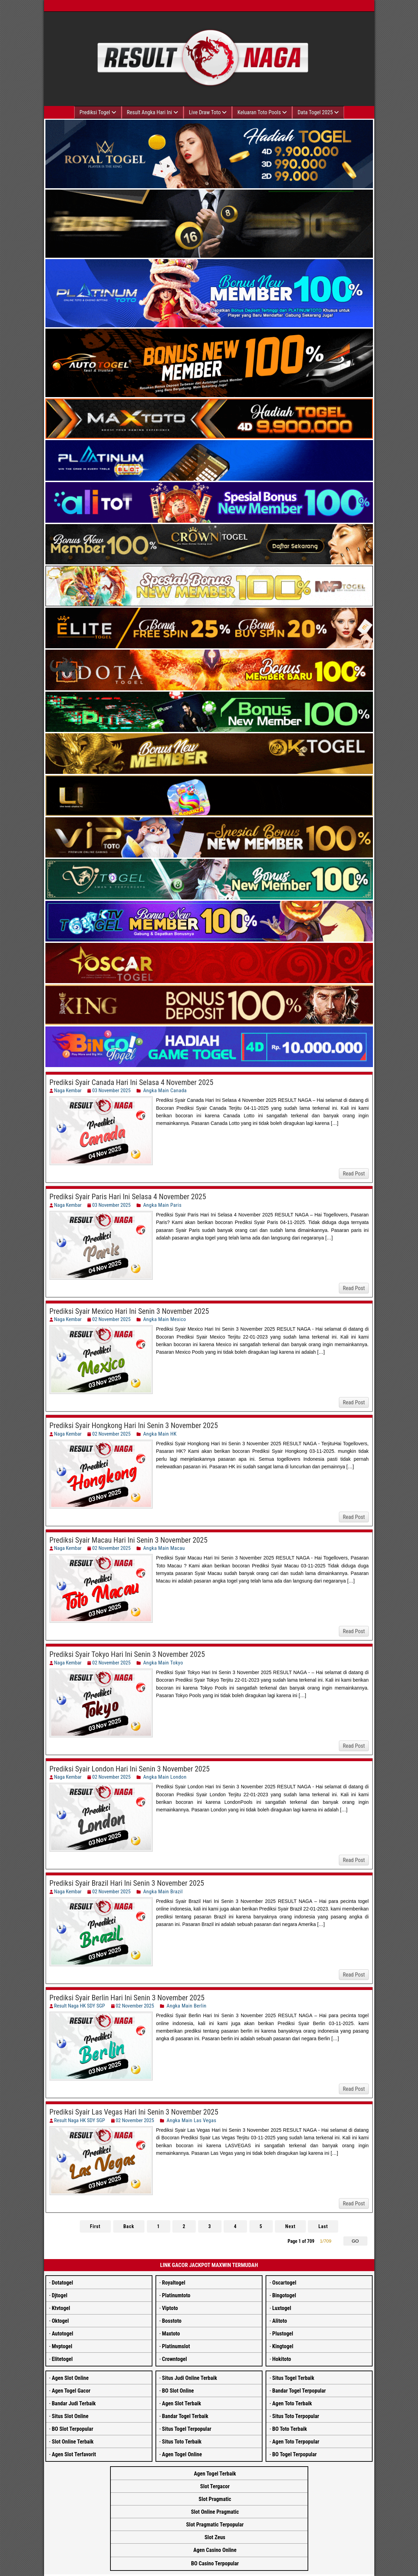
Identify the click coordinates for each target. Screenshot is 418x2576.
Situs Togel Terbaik (293, 2378)
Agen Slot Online (70, 2378)
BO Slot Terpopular (72, 2429)
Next (289, 2226)
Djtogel (59, 2295)
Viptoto (170, 2308)
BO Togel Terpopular (294, 2454)
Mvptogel (62, 2346)
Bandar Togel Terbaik (185, 2416)
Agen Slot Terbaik (181, 2403)
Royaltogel (173, 2282)
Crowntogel (174, 2359)
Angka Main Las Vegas (191, 2120)
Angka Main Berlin (186, 2006)
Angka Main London (164, 1777)
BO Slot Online (178, 2390)
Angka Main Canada (165, 1090)
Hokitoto (281, 2359)
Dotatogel (62, 2282)
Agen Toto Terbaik (292, 2403)
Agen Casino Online (214, 2550)
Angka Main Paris (162, 1205)
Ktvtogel (61, 2308)
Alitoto (279, 2321)
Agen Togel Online (182, 2454)
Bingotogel (284, 2295)
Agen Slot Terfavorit (74, 2454)
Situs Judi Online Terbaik (189, 2378)
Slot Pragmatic (215, 2499)
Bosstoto (172, 2321)
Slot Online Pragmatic (215, 2512)
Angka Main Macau (164, 1548)
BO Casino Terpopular (215, 2563)
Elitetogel (62, 2359)
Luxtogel (281, 2308)
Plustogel (282, 2333)
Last (321, 2226)
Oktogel (60, 2321)
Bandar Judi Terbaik (74, 2403)
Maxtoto (171, 2333)
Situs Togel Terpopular (186, 2429)
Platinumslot (176, 2346)
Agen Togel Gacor (71, 2390)
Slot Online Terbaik (73, 2441)
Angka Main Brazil (163, 1891)
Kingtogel (282, 2346)
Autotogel (62, 2333)
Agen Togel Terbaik (215, 2473)
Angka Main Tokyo (163, 1663)
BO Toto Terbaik (289, 2429)
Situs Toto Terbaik (182, 2441)
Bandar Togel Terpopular (299, 2390)
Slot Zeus (214, 2537)
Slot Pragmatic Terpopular (215, 2524)
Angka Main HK (159, 1434)
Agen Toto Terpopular (295, 2441)
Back (130, 2226)
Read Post (354, 1173)
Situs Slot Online (70, 2416)
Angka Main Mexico (164, 1319)
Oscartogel (284, 2282)
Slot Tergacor (215, 2486)
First (97, 2226)
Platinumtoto (176, 2295)
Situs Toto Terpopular (295, 2416)
